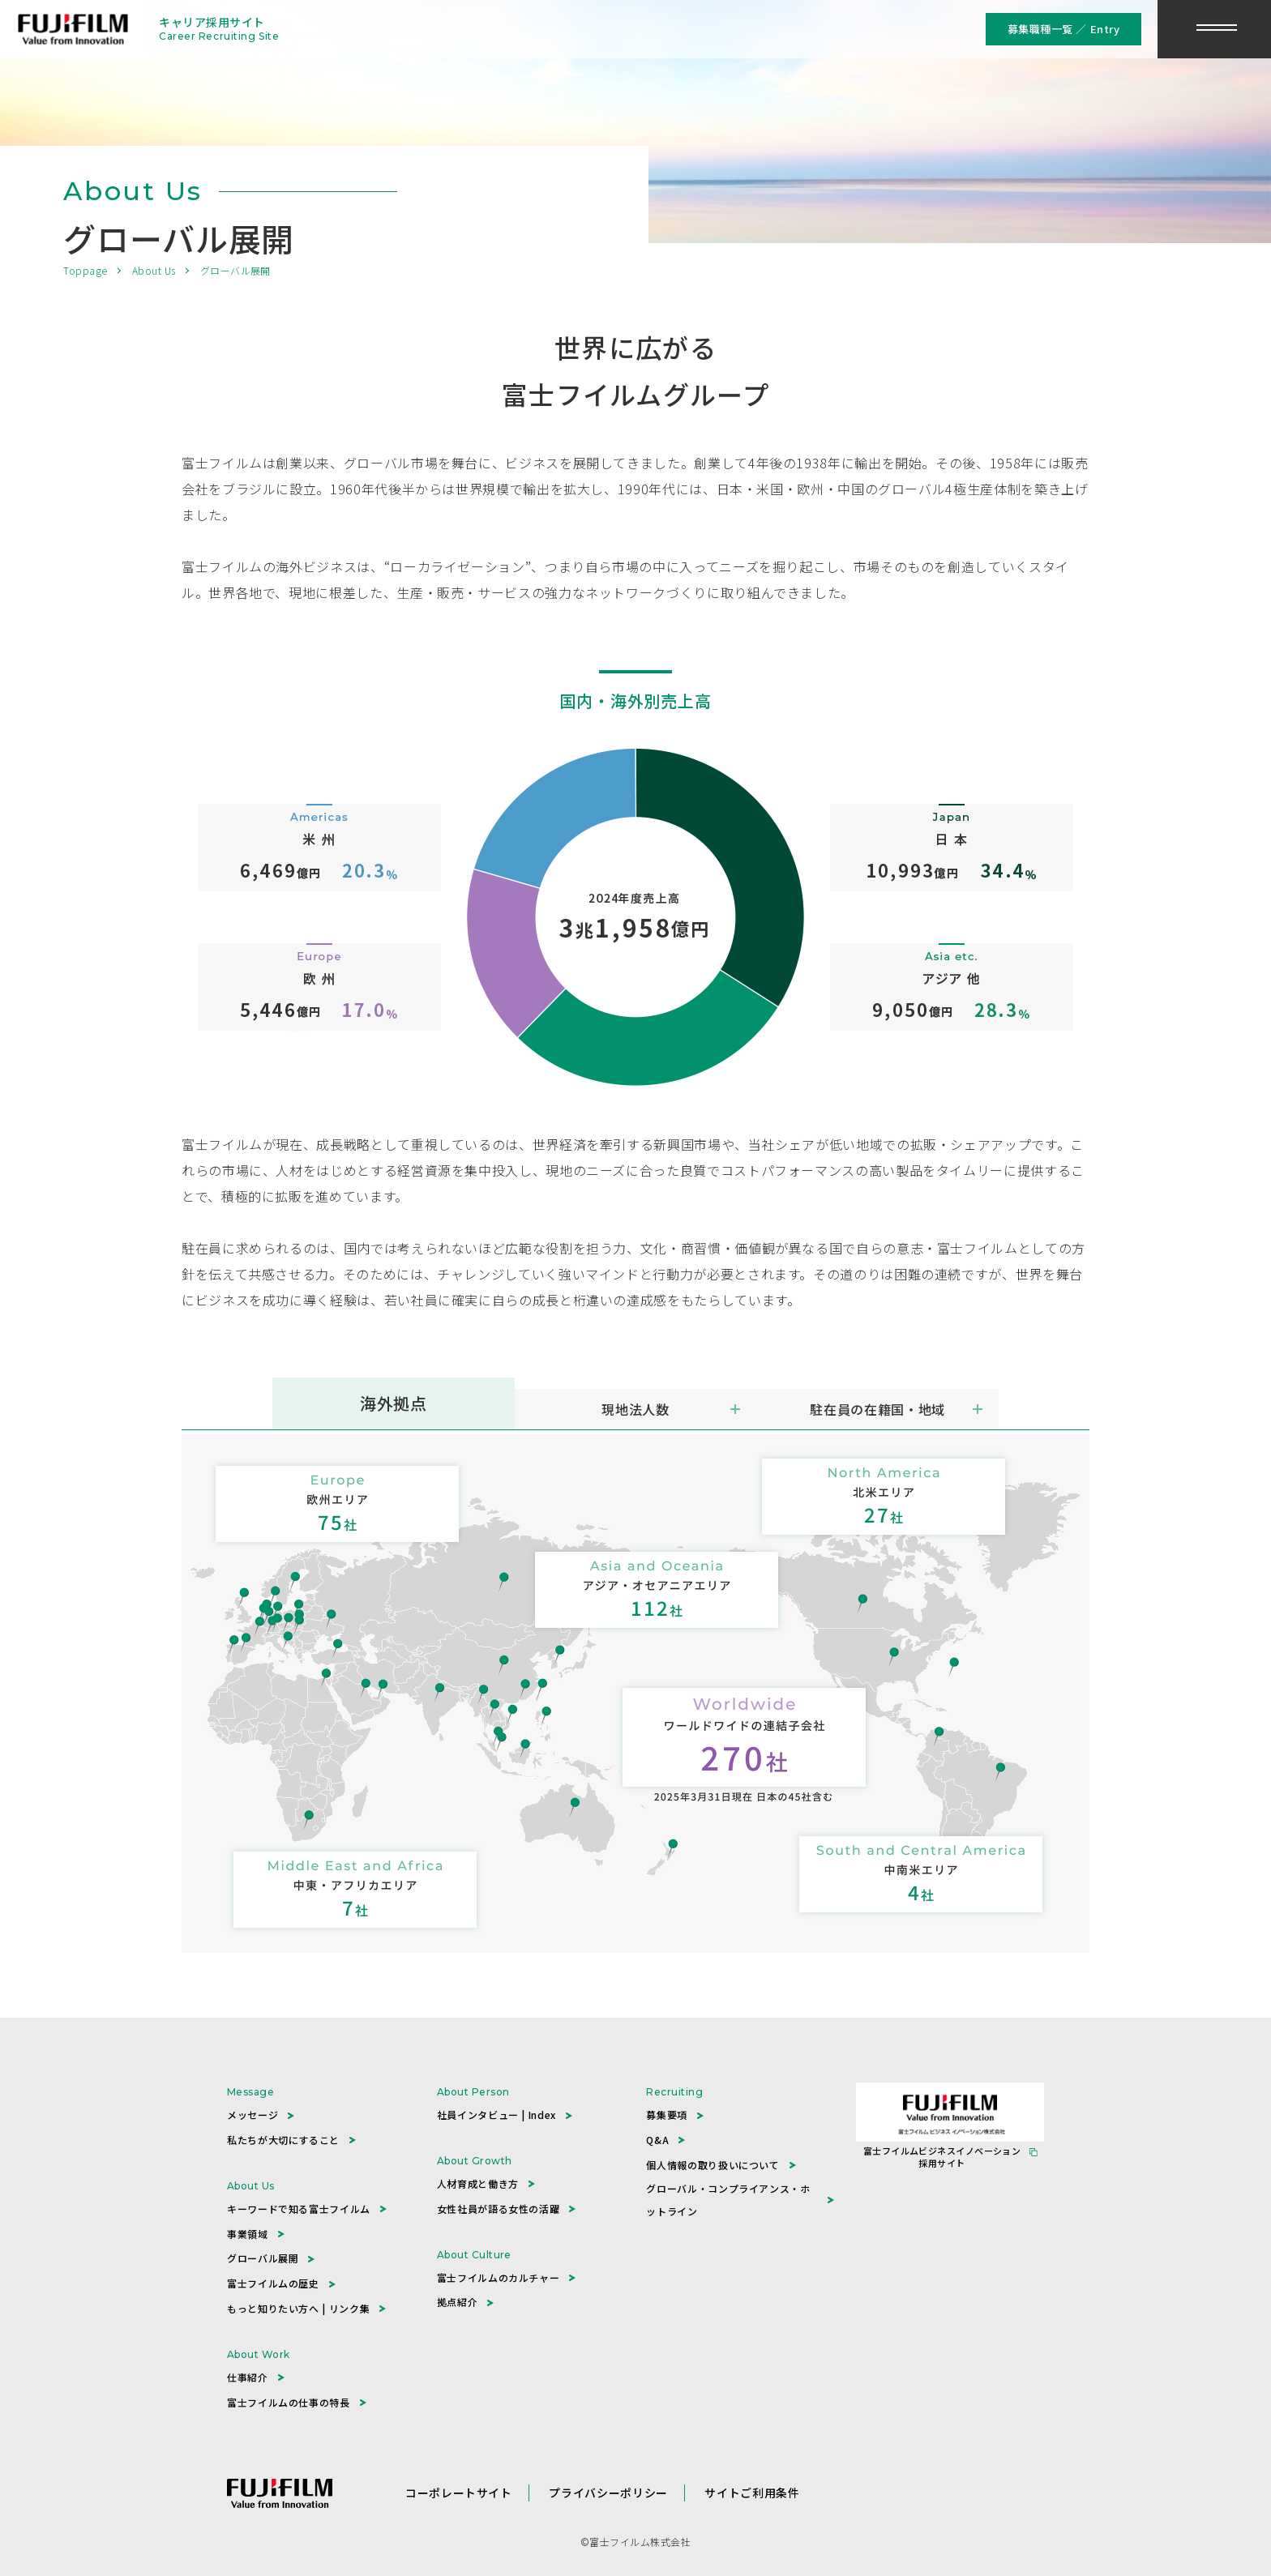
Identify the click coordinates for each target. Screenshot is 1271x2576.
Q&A (657, 2140)
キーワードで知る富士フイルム (298, 2208)
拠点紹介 (457, 2302)
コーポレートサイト (458, 2492)
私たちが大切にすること (283, 2140)
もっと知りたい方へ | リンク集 (298, 2308)
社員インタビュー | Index (496, 2114)
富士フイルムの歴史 (273, 2283)
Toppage (85, 270)
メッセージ (252, 2114)
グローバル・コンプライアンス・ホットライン (728, 2200)
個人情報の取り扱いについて (712, 2165)
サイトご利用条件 (751, 2492)
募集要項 (666, 2114)
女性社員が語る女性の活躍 (498, 2208)
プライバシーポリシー (608, 2492)
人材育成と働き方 (478, 2183)
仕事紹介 (247, 2377)
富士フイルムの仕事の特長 (288, 2402)
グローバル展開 (262, 2258)
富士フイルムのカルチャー (498, 2277)
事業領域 (247, 2234)
